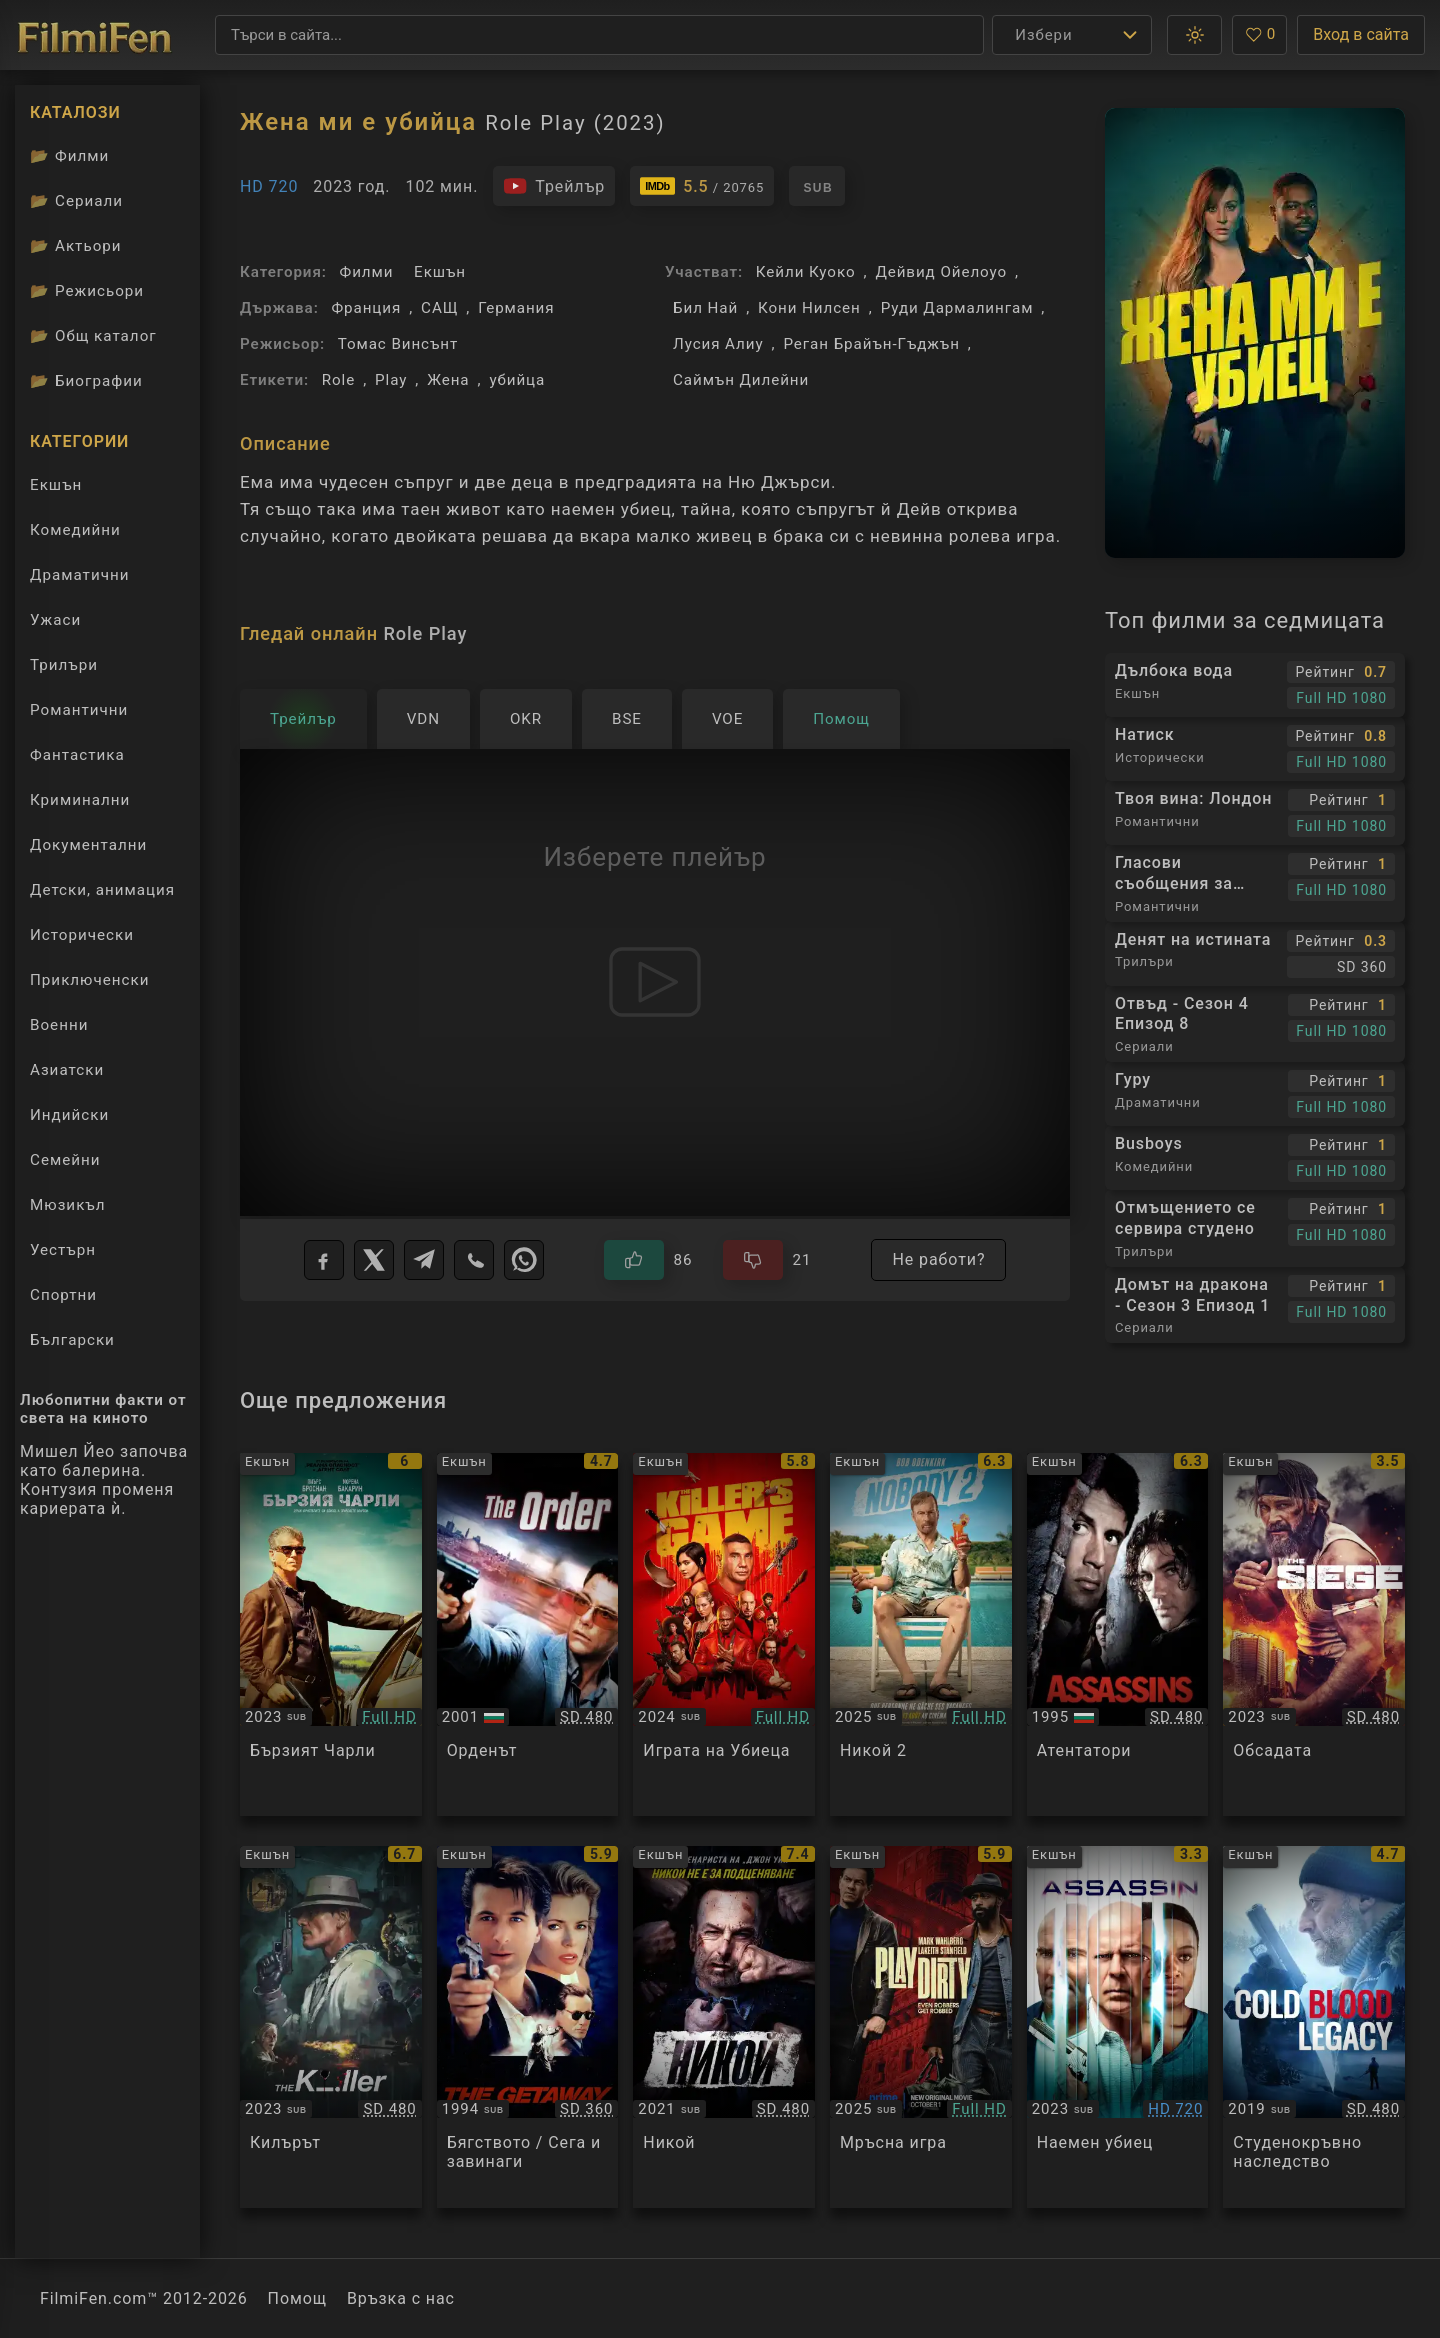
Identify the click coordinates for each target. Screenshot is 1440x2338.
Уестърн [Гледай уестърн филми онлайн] (63, 1250)
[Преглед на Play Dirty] (921, 2027)
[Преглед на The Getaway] (528, 2027)
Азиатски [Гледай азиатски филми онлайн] (67, 1070)
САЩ (439, 308)
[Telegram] (424, 1260)
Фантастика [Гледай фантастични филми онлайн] (77, 755)
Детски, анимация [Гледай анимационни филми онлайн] (102, 890)
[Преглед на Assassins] (1118, 1634)
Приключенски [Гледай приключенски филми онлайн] (90, 980)
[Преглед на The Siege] (1314, 1634)
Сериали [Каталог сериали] (76, 201)
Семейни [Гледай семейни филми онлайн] (65, 1160)
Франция (366, 308)
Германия (516, 308)
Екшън (440, 272)
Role (338, 380)
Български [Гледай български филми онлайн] (72, 1340)
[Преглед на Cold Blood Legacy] (1314, 2027)
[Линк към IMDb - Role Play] (702, 186)
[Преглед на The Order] (528, 1634)
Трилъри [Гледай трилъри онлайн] (63, 669)
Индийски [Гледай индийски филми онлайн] (69, 1115)
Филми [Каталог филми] (69, 156)
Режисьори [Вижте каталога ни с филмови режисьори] (87, 291)
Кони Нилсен (809, 308)
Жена (448, 380)
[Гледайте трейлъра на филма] (554, 186)
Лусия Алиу (718, 344)
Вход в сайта (1361, 34)
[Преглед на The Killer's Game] (724, 1634)
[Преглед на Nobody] (724, 2027)
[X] (374, 1260)
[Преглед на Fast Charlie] (331, 1634)
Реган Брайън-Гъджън (871, 344)
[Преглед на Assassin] (1118, 2027)
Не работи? (938, 1259)
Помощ (297, 2298)
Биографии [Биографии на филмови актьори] (86, 381)
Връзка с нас (401, 2298)
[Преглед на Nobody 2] (921, 1634)
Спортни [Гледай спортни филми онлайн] (63, 1295)
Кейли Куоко (806, 272)
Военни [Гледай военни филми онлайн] (59, 1025)
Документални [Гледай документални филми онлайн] (88, 845)
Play (391, 380)
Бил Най (705, 308)
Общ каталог (93, 336)
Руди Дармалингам (957, 308)
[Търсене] (599, 35)
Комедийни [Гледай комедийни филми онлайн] (75, 530)
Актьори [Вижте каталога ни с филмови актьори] (76, 246)
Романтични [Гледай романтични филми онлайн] (79, 710)
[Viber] (474, 1260)
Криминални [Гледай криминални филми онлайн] (80, 800)
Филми (367, 272)
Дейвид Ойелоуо (941, 272)
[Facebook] (324, 1260)
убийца (517, 380)
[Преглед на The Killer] (331, 2027)
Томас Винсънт (398, 344)
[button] (1194, 35)
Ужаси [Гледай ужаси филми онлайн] (55, 620)
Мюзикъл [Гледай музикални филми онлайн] (68, 1205)
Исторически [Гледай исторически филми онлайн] (82, 935)
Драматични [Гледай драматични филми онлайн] (79, 575)
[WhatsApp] (524, 1260)
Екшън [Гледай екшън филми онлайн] (56, 485)
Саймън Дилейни (741, 380)
